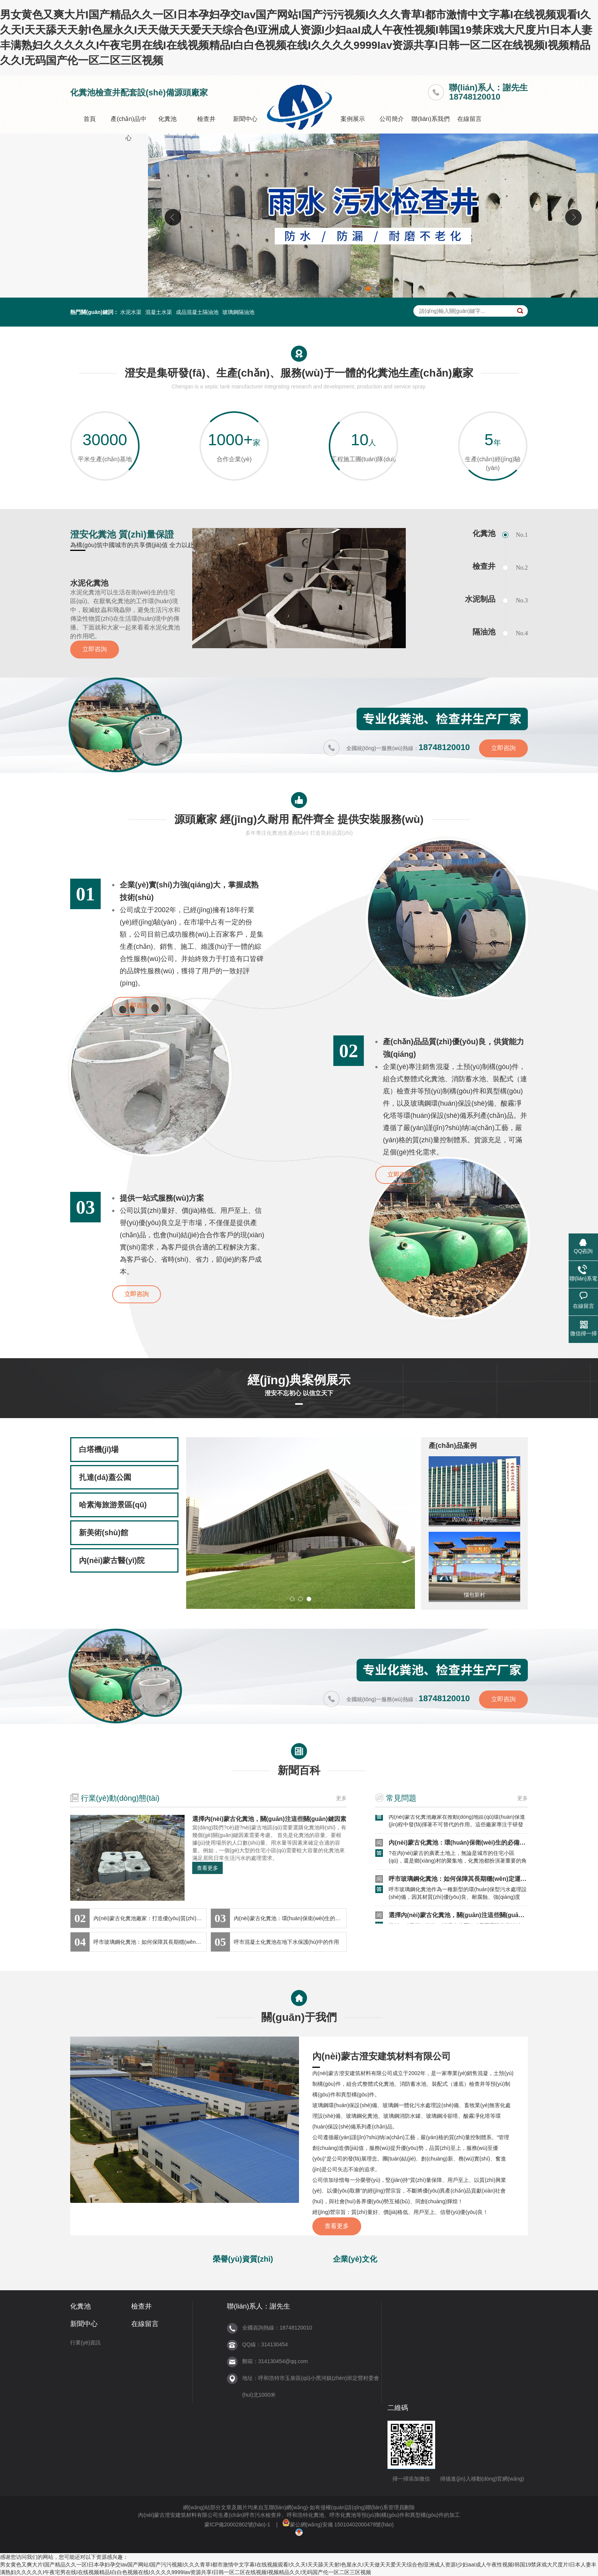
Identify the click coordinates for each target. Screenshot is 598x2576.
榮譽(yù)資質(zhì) (243, 2259)
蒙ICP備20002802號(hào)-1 (237, 2524)
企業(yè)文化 (355, 2259)
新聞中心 (245, 119)
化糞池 (167, 119)
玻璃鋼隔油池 (238, 312)
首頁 (90, 119)
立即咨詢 (94, 649)
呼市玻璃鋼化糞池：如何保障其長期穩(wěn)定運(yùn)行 (465, 1882)
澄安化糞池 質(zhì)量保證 (122, 534)
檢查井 (206, 119)
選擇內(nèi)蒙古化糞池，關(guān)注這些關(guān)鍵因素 (269, 1819)
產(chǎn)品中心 (128, 128)
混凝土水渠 (158, 312)
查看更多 (207, 1868)
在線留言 (469, 119)
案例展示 (353, 119)
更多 (341, 1798)
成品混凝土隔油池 (197, 312)
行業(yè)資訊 (85, 2342)
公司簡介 (391, 119)
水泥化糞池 (89, 583)
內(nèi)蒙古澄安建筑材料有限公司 (381, 2056)
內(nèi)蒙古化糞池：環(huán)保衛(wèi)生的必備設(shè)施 (467, 1845)
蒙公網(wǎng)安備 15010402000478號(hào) (338, 2524)
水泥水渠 (130, 312)
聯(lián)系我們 (431, 119)
